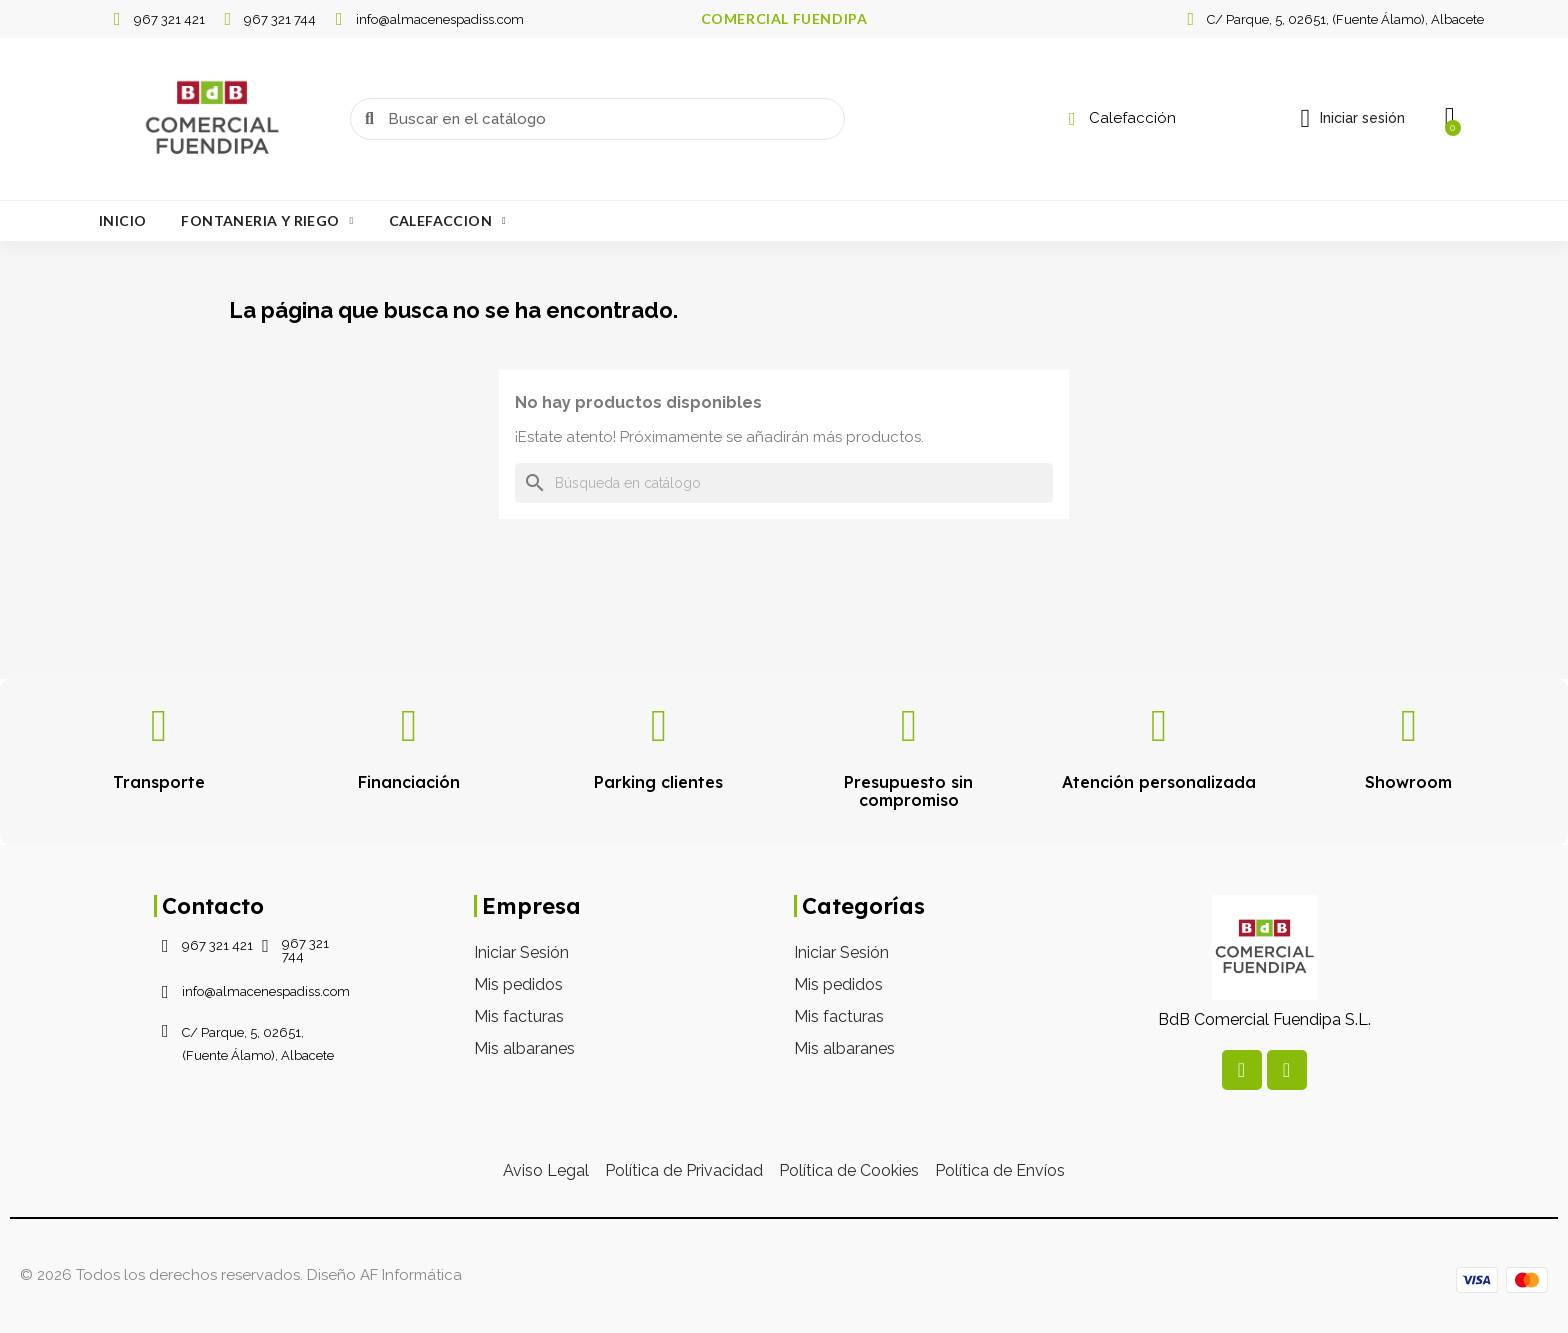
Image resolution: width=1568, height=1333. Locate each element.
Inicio (122, 220)
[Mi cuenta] (1351, 119)
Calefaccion (447, 221)
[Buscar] (784, 483)
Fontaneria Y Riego (267, 221)
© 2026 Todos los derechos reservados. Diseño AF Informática (241, 1275)
